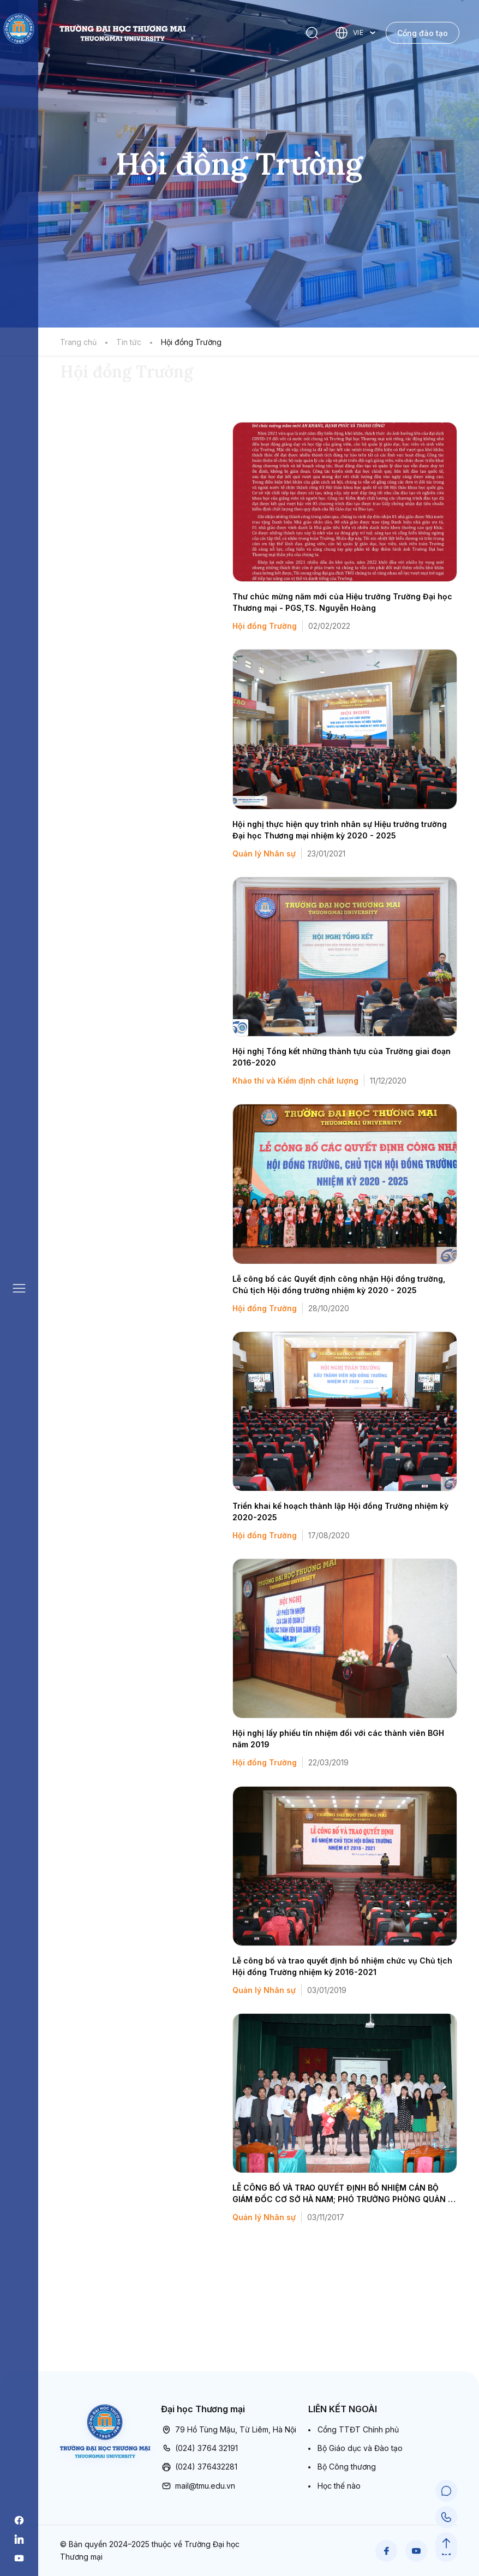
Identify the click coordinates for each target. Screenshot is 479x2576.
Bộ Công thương (347, 2466)
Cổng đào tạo (422, 33)
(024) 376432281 (199, 2467)
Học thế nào (339, 2485)
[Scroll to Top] (446, 2543)
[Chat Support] (446, 2491)
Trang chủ (78, 342)
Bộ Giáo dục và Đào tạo (360, 2448)
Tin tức (128, 342)
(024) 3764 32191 (199, 2448)
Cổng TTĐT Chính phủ (358, 2429)
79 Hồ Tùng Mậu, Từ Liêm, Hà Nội (228, 2430)
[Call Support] (446, 2517)
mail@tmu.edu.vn (198, 2486)
